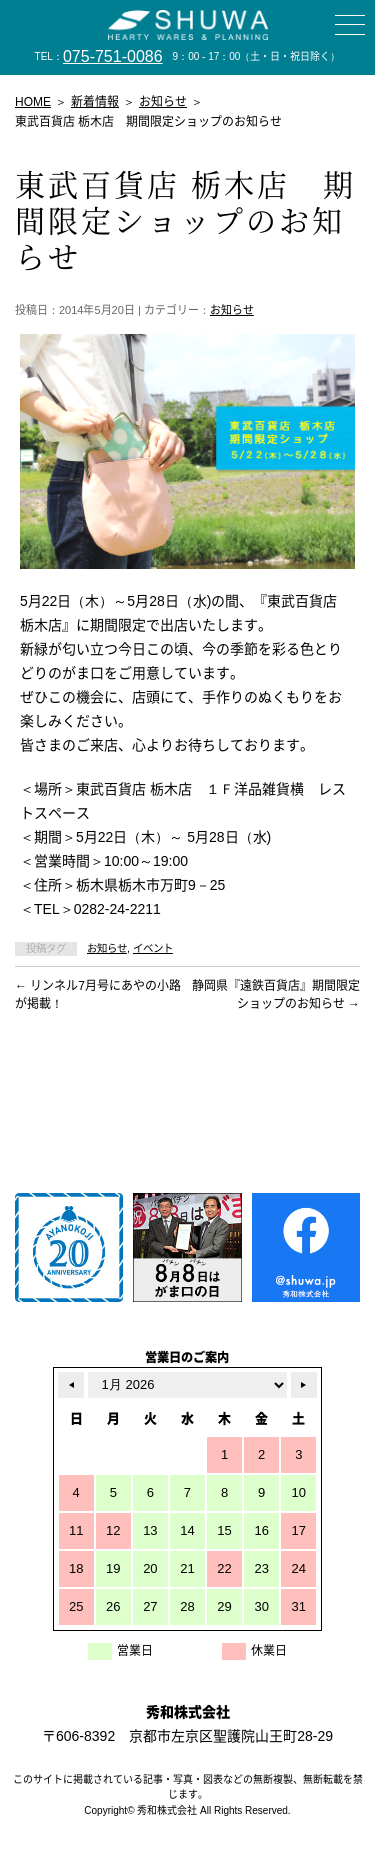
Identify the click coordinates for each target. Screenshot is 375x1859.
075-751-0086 (113, 56)
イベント (153, 948)
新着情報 (95, 102)
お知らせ (232, 310)
